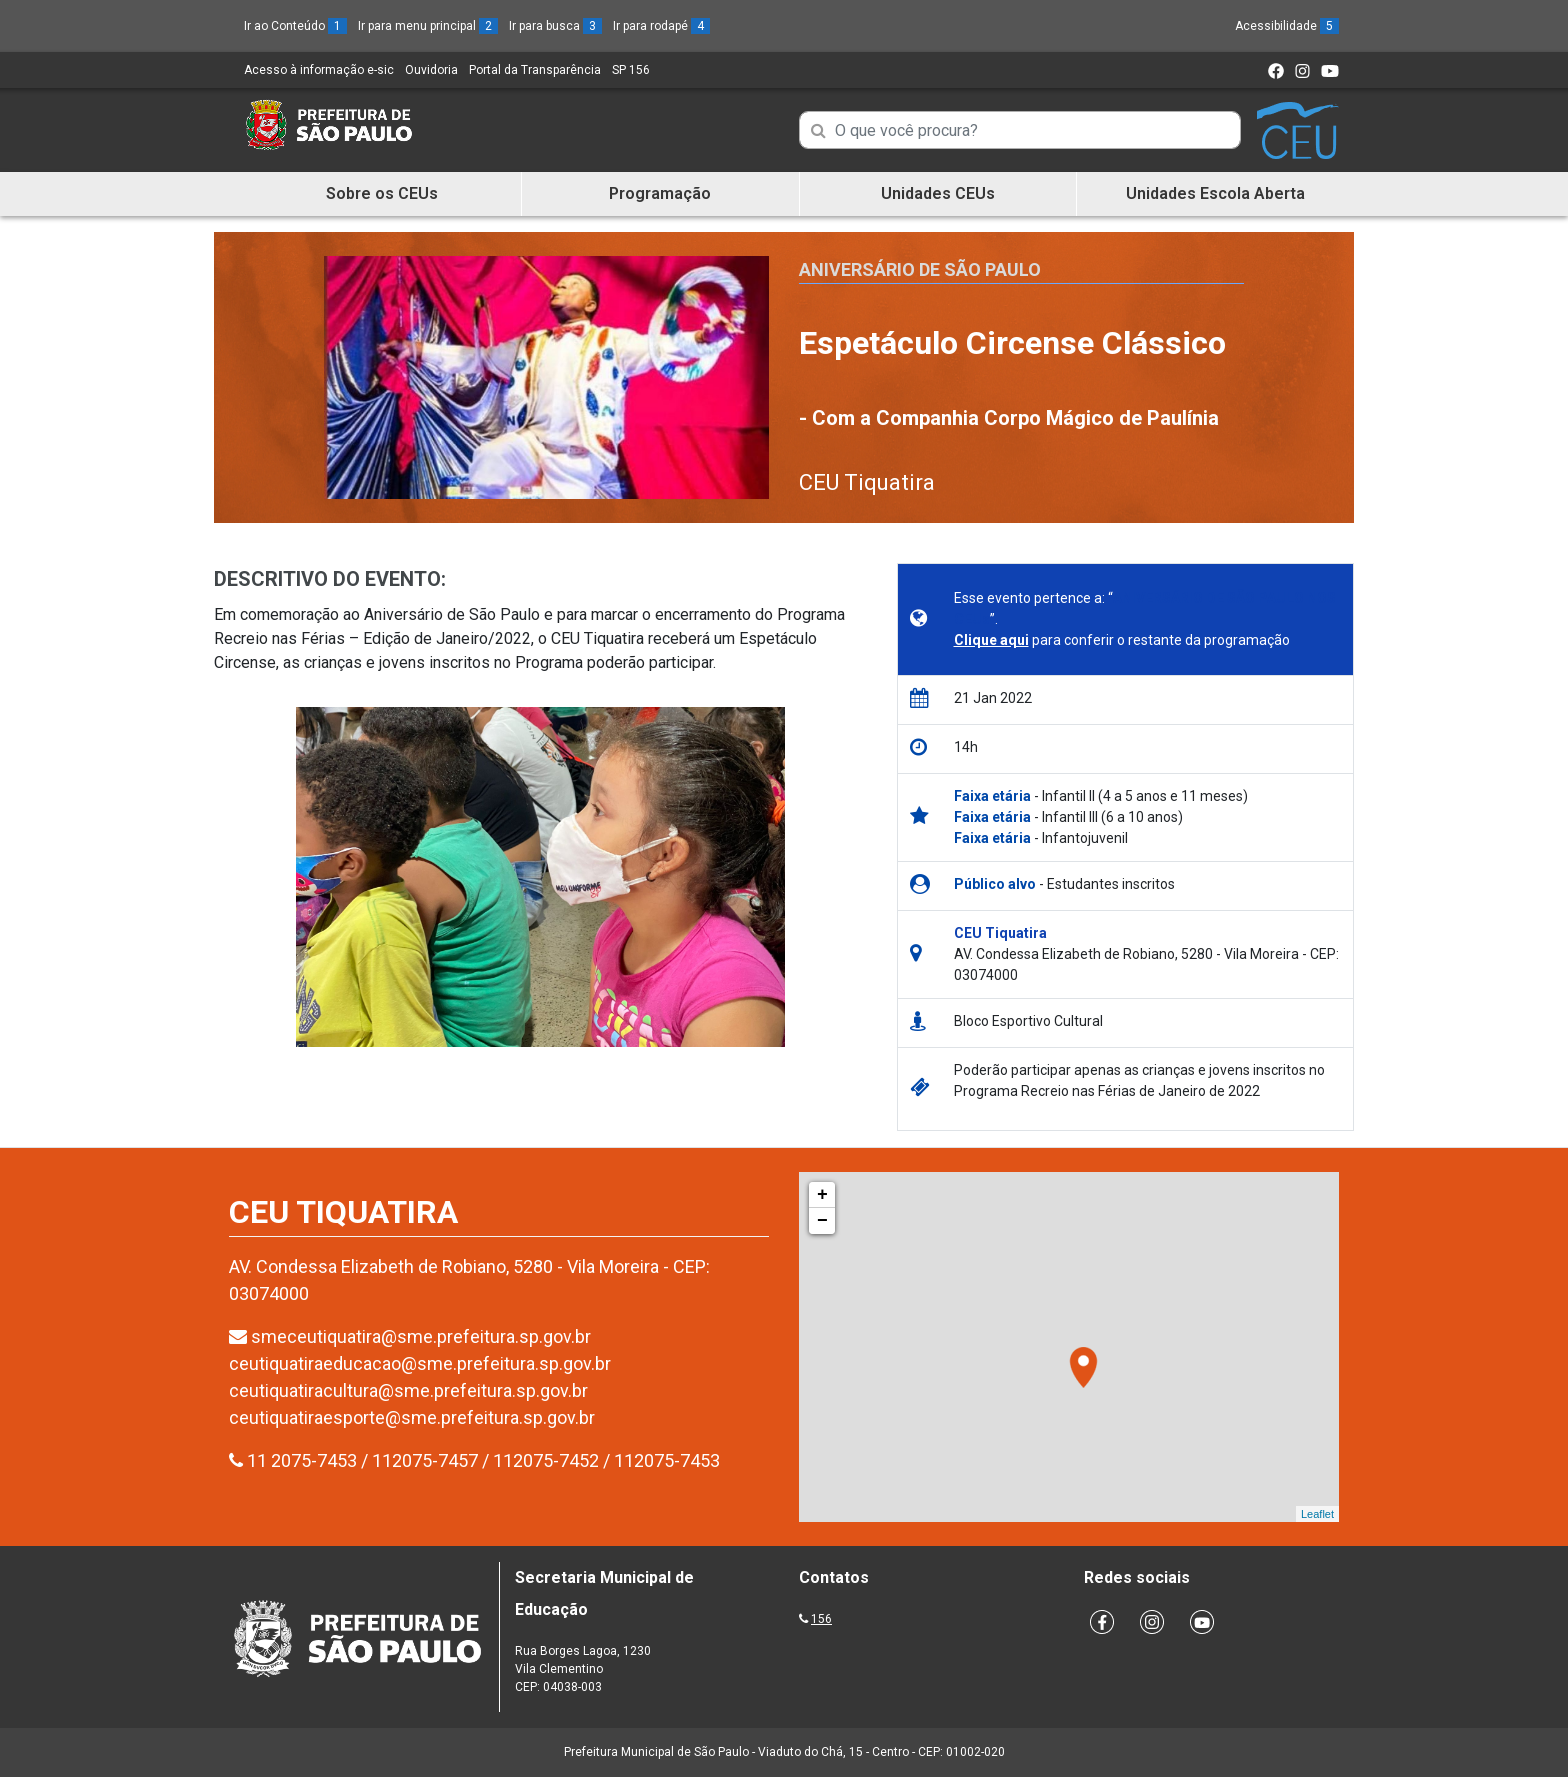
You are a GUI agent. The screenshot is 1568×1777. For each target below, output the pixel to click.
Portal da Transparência (535, 70)
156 (821, 1619)
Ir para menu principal (428, 26)
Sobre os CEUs (382, 193)
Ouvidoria (431, 70)
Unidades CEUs (938, 193)
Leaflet (1317, 1514)
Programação (660, 193)
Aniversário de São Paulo (920, 269)
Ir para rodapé (661, 26)
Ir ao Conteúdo (295, 26)
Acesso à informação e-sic (319, 70)
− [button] (822, 1221)
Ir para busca (555, 26)
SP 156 (631, 70)
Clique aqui (991, 640)
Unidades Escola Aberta (1215, 193)
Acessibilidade (1287, 26)
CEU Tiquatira (867, 482)
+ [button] (822, 1195)
